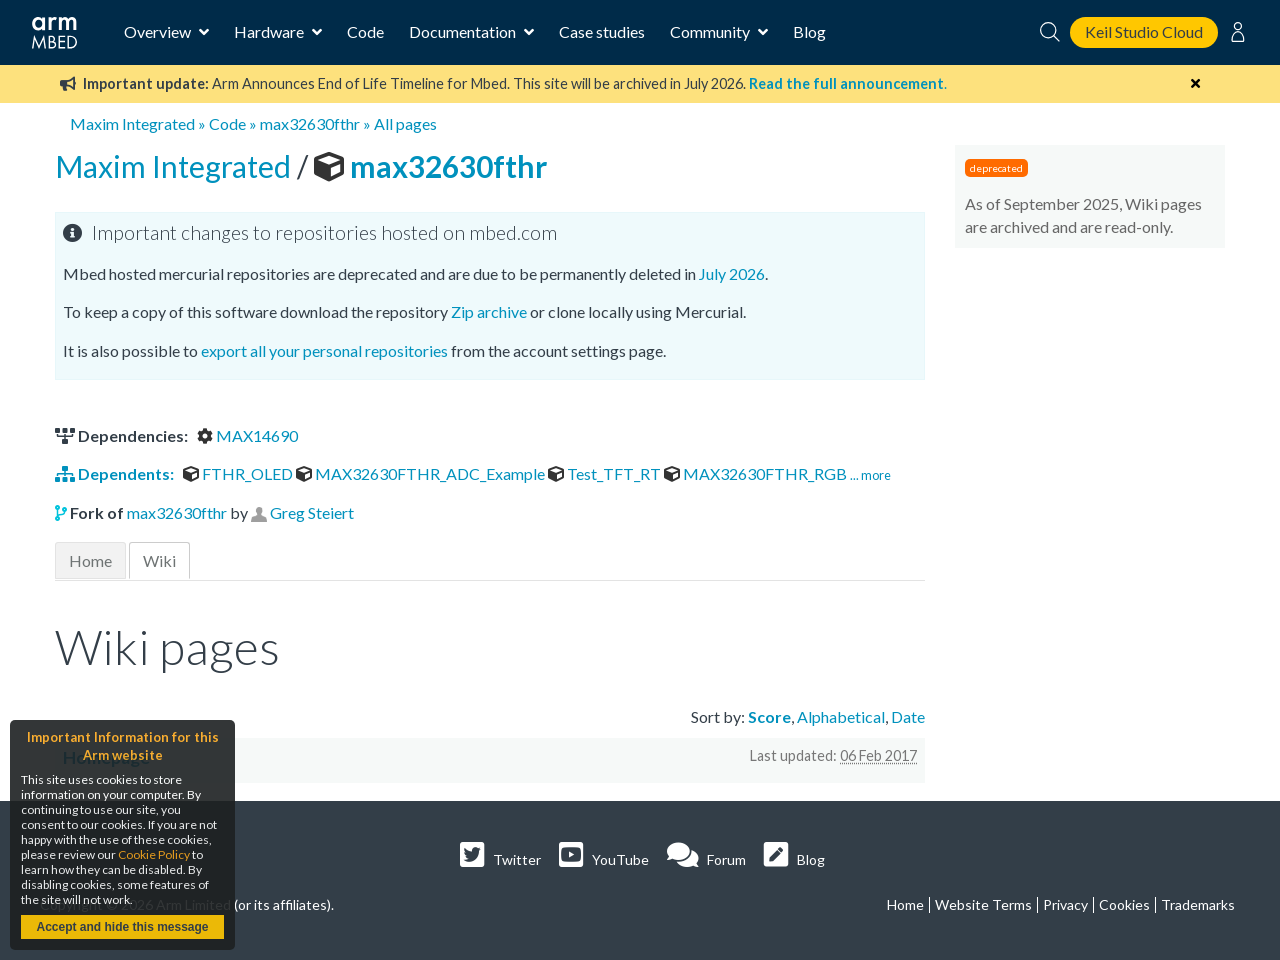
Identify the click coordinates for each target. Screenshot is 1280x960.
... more (870, 475)
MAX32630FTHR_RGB (757, 473)
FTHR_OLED (239, 473)
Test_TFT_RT (606, 473)
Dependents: (116, 473)
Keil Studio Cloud (1144, 31)
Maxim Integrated (132, 123)
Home (90, 560)
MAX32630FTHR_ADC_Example (422, 473)
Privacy (1065, 904)
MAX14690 (247, 435)
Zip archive (489, 311)
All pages (405, 123)
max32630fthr (310, 123)
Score (769, 716)
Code (365, 31)
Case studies (602, 31)
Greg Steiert (312, 512)
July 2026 (732, 273)
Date (908, 716)
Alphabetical (841, 716)
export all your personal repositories (324, 350)
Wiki (159, 560)
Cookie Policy (154, 854)
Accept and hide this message (122, 927)
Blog (809, 31)
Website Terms (983, 904)
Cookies (1124, 904)
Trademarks (1198, 904)
